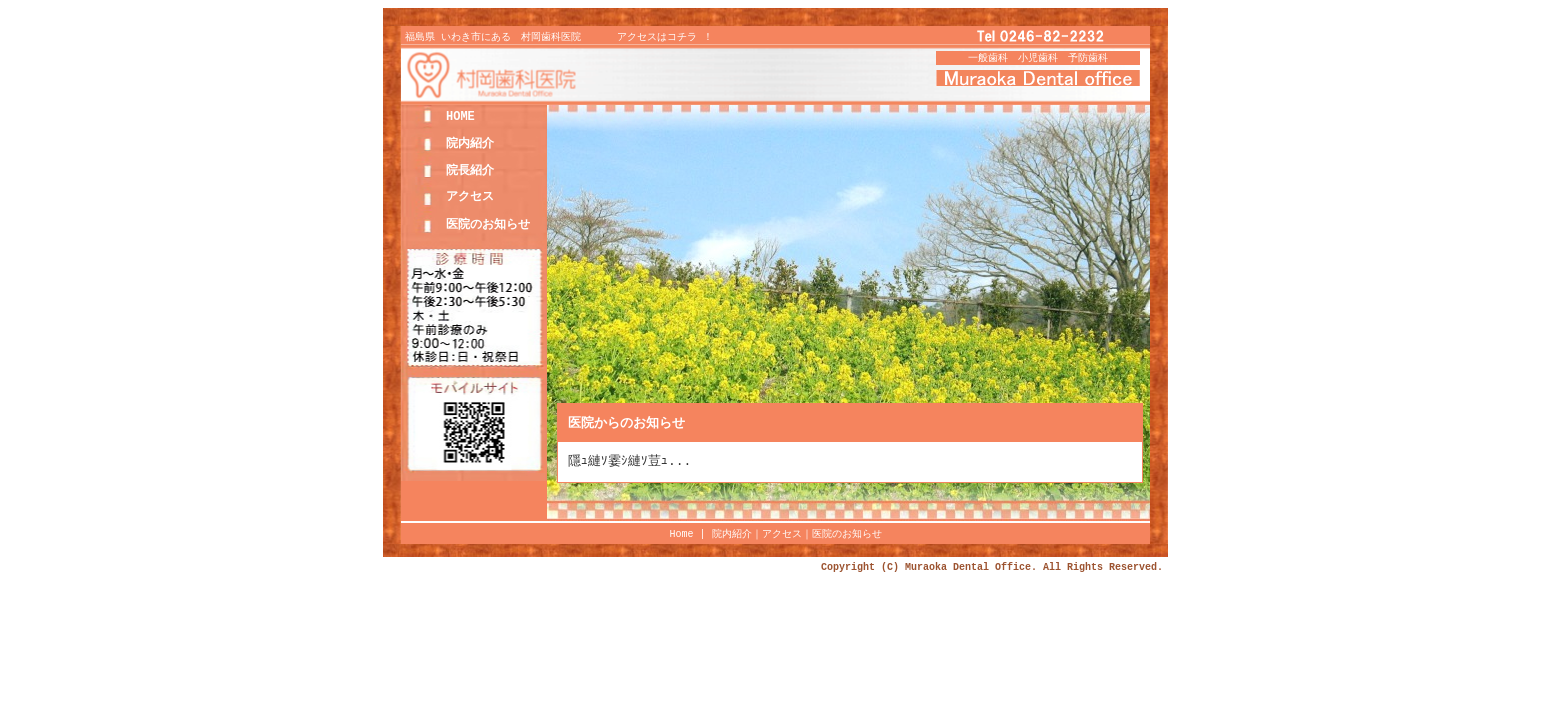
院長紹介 (470, 173)
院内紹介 (470, 146)
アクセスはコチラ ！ (665, 40)
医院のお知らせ (488, 227)
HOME (460, 119)
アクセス (470, 199)
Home (685, 537)
